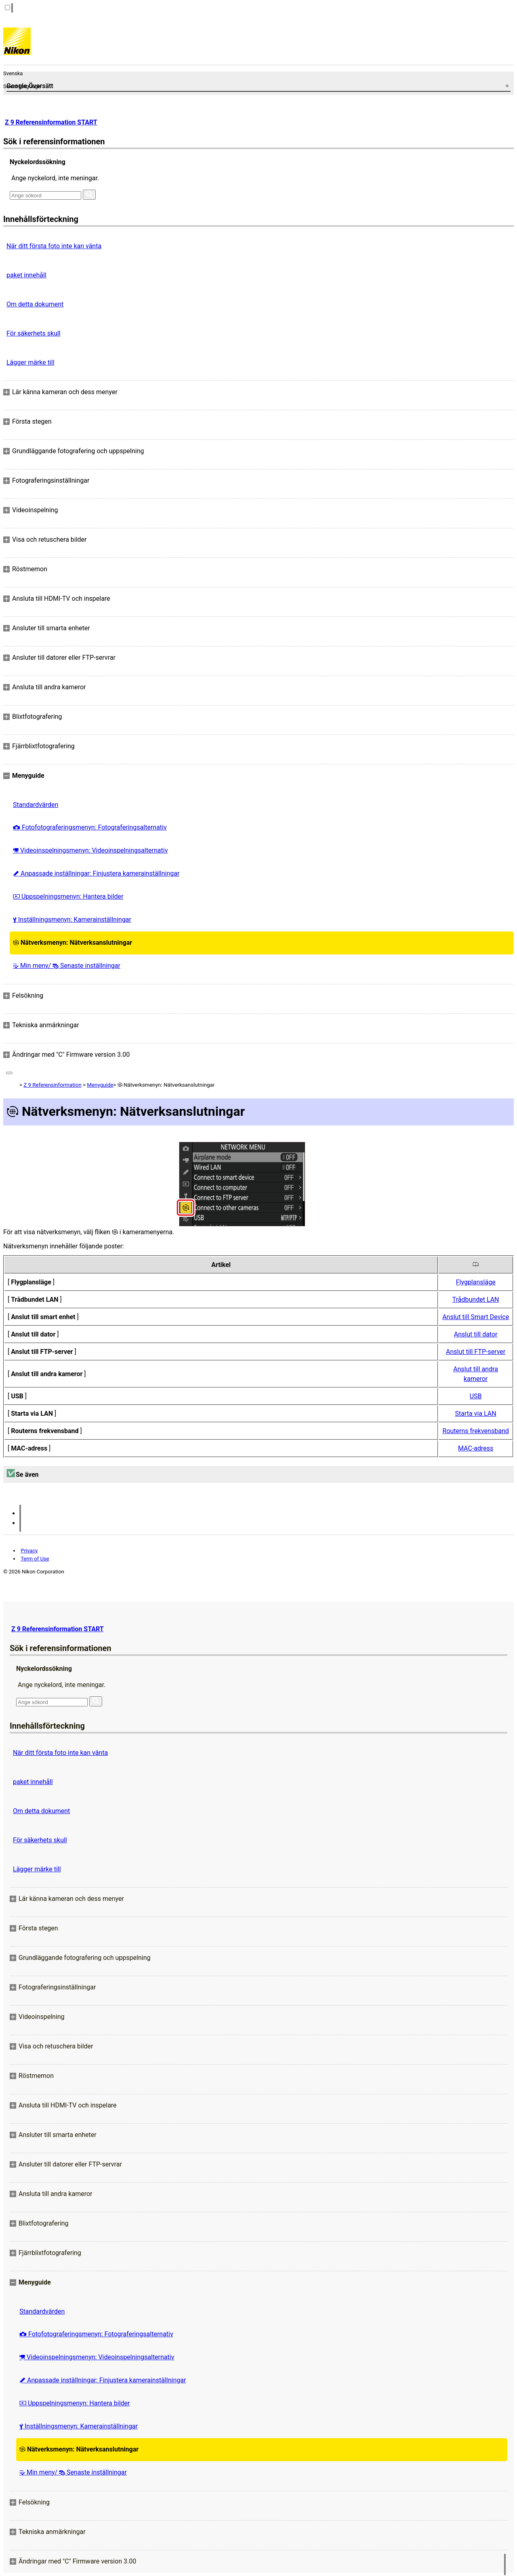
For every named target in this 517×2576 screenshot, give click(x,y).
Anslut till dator (476, 1334)
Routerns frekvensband (476, 1431)
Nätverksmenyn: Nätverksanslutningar (72, 942)
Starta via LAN (475, 1413)
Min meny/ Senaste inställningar (66, 965)
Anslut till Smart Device (475, 1317)
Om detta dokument (34, 304)
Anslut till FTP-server (475, 1352)
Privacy (29, 1551)
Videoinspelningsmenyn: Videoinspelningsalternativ (90, 850)
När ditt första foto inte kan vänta (53, 246)
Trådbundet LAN (475, 1299)
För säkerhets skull (33, 333)
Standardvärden (35, 805)
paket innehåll (26, 275)
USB (476, 1396)
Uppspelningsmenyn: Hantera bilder (68, 896)
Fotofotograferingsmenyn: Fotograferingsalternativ (90, 827)
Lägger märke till (30, 362)
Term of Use (35, 1559)
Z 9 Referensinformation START (51, 122)
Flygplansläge (476, 1282)
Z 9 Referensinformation (52, 1085)
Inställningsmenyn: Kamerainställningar (72, 919)
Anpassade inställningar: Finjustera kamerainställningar (96, 873)
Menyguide (100, 1085)
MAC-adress (475, 1448)
